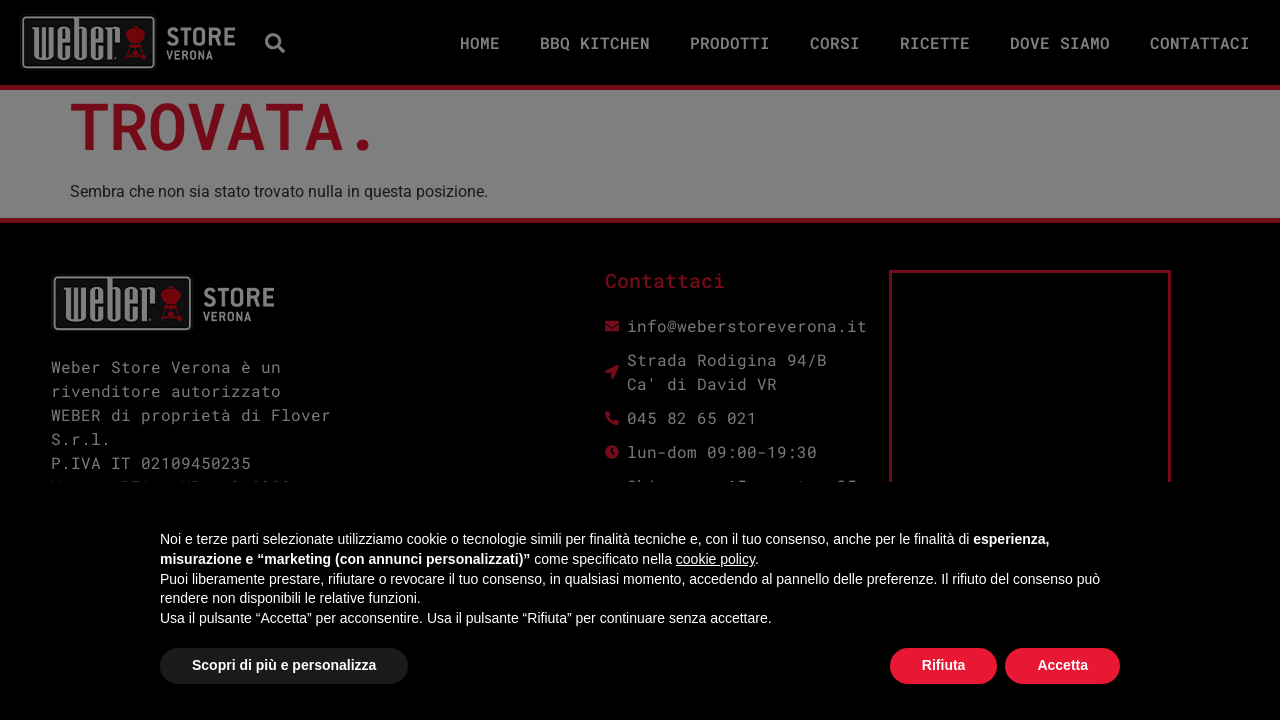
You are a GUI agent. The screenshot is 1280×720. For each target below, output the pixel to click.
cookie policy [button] (715, 559)
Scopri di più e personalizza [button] (284, 665)
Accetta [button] (1062, 665)
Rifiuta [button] (944, 665)
